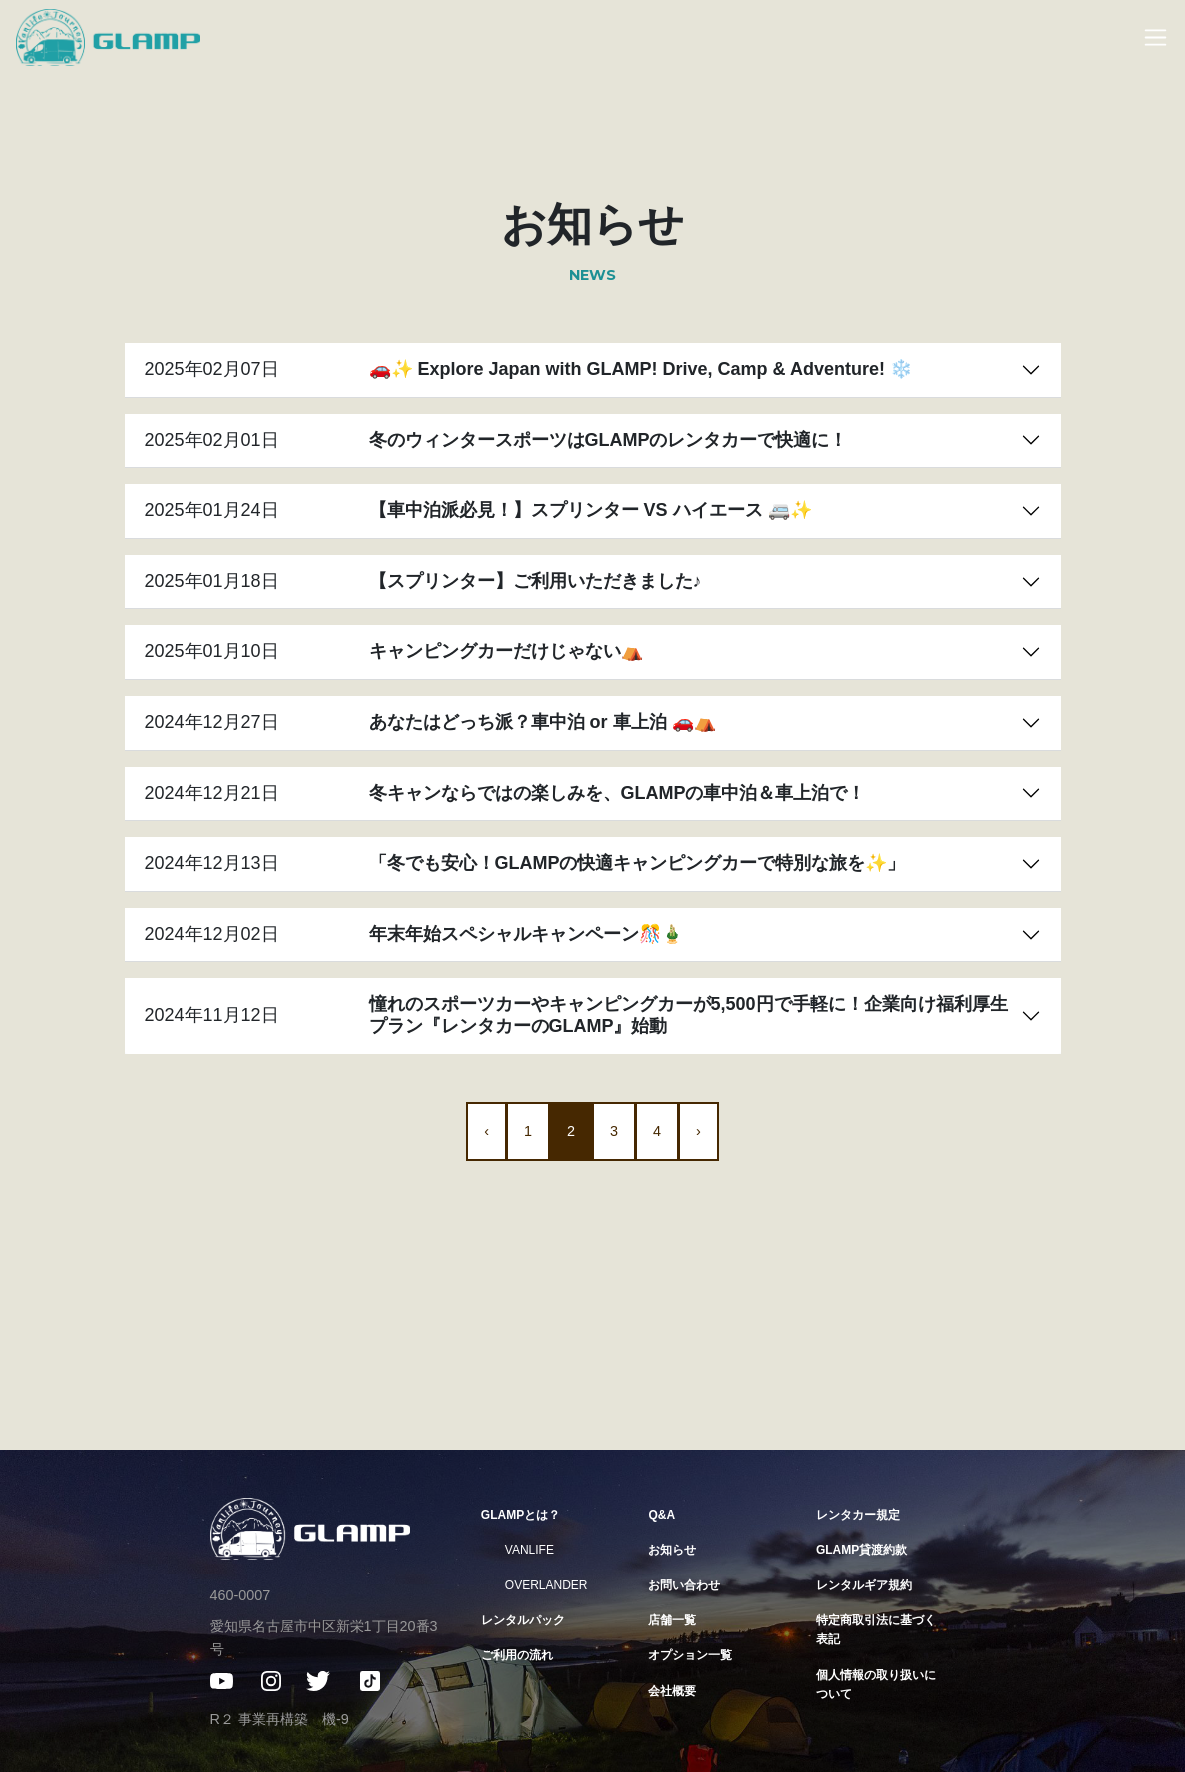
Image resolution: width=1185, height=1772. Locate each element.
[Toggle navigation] (1145, 37)
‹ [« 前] (486, 1131)
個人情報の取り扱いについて (876, 1684)
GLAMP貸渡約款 (861, 1550)
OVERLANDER (546, 1585)
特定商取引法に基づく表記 (876, 1629)
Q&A (661, 1515)
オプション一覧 (690, 1655)
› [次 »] (698, 1131)
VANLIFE (529, 1550)
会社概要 (672, 1691)
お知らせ (672, 1550)
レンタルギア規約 (864, 1585)
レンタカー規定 (858, 1515)
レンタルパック (523, 1620)
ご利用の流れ (517, 1655)
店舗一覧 (672, 1620)
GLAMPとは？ (520, 1515)
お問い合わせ (684, 1585)
